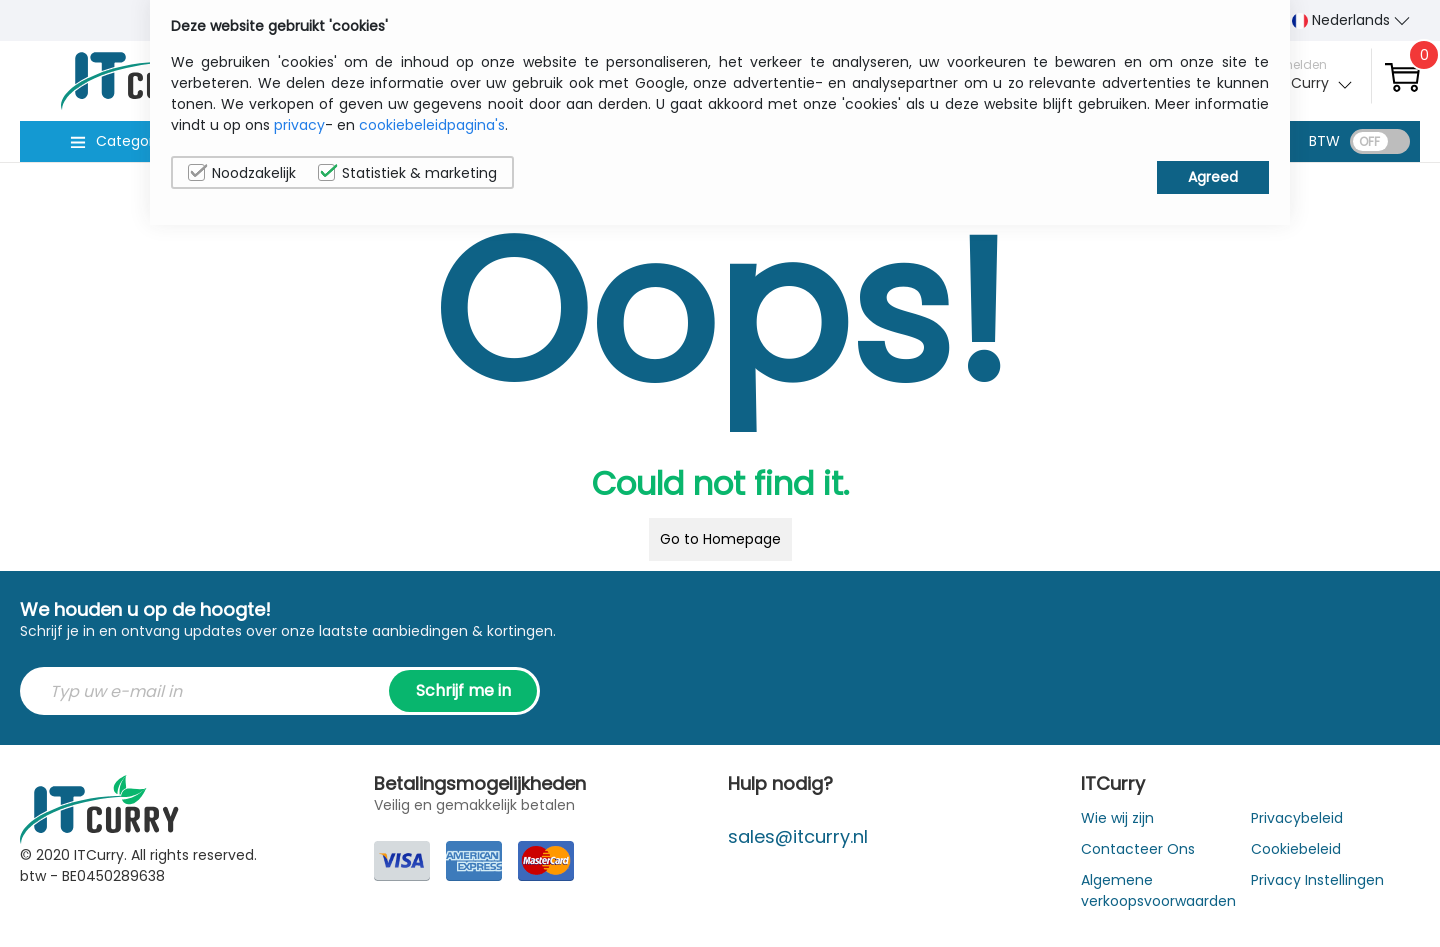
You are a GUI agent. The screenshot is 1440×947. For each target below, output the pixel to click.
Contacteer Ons (1138, 849)
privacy (299, 125)
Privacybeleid (1297, 818)
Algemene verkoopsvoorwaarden (1158, 890)
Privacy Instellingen (1317, 880)
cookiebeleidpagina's (432, 125)
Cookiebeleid (1296, 849)
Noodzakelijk (242, 173)
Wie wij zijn (1117, 818)
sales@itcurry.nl (798, 836)
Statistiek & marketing (407, 173)
